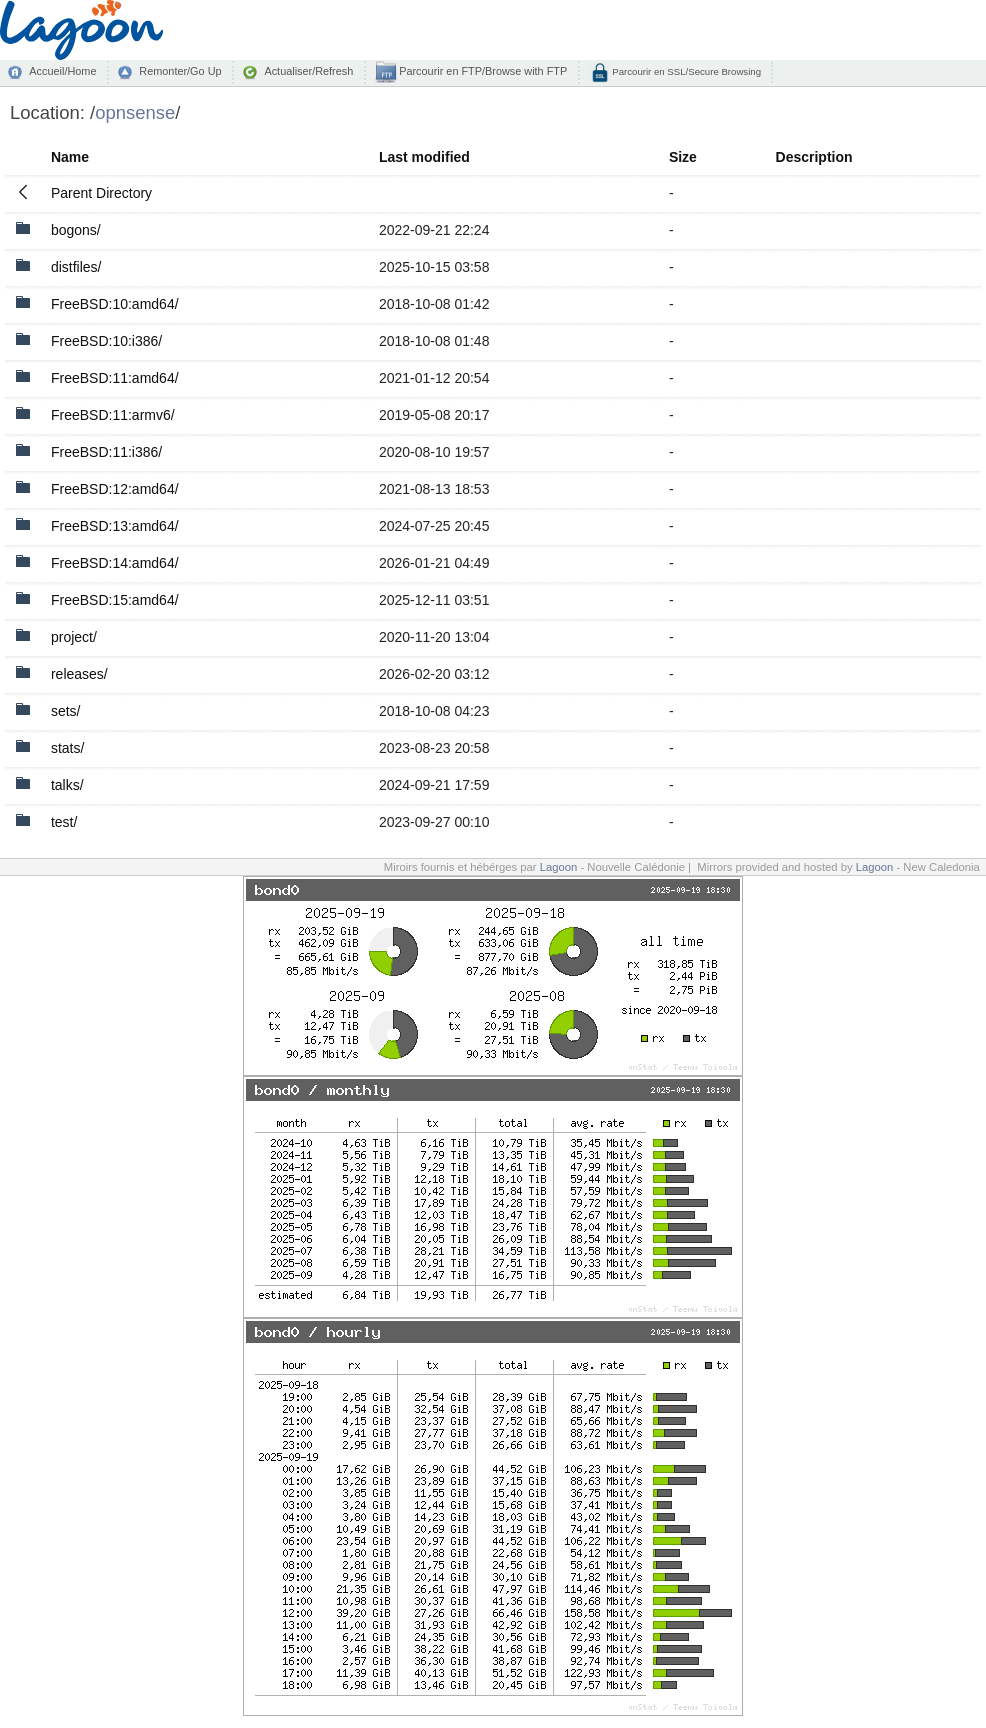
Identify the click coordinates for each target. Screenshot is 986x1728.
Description (814, 157)
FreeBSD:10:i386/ (106, 341)
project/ (74, 637)
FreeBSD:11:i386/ (106, 452)
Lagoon (559, 867)
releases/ (79, 674)
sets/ (66, 711)
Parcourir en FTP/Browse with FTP (481, 71)
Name (70, 157)
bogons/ (76, 230)
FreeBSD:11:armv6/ (113, 415)
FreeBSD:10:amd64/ (115, 304)
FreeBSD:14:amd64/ (115, 563)
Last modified (424, 157)
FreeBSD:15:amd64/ (115, 600)
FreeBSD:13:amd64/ (115, 526)
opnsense (135, 112)
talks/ (67, 785)
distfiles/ (76, 267)
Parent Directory (101, 193)
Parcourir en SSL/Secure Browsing (685, 71)
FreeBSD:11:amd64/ (115, 378)
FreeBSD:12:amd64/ (115, 489)
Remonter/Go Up (180, 71)
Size (683, 157)
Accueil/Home (62, 71)
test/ (64, 822)
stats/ (67, 748)
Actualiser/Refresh (308, 71)
